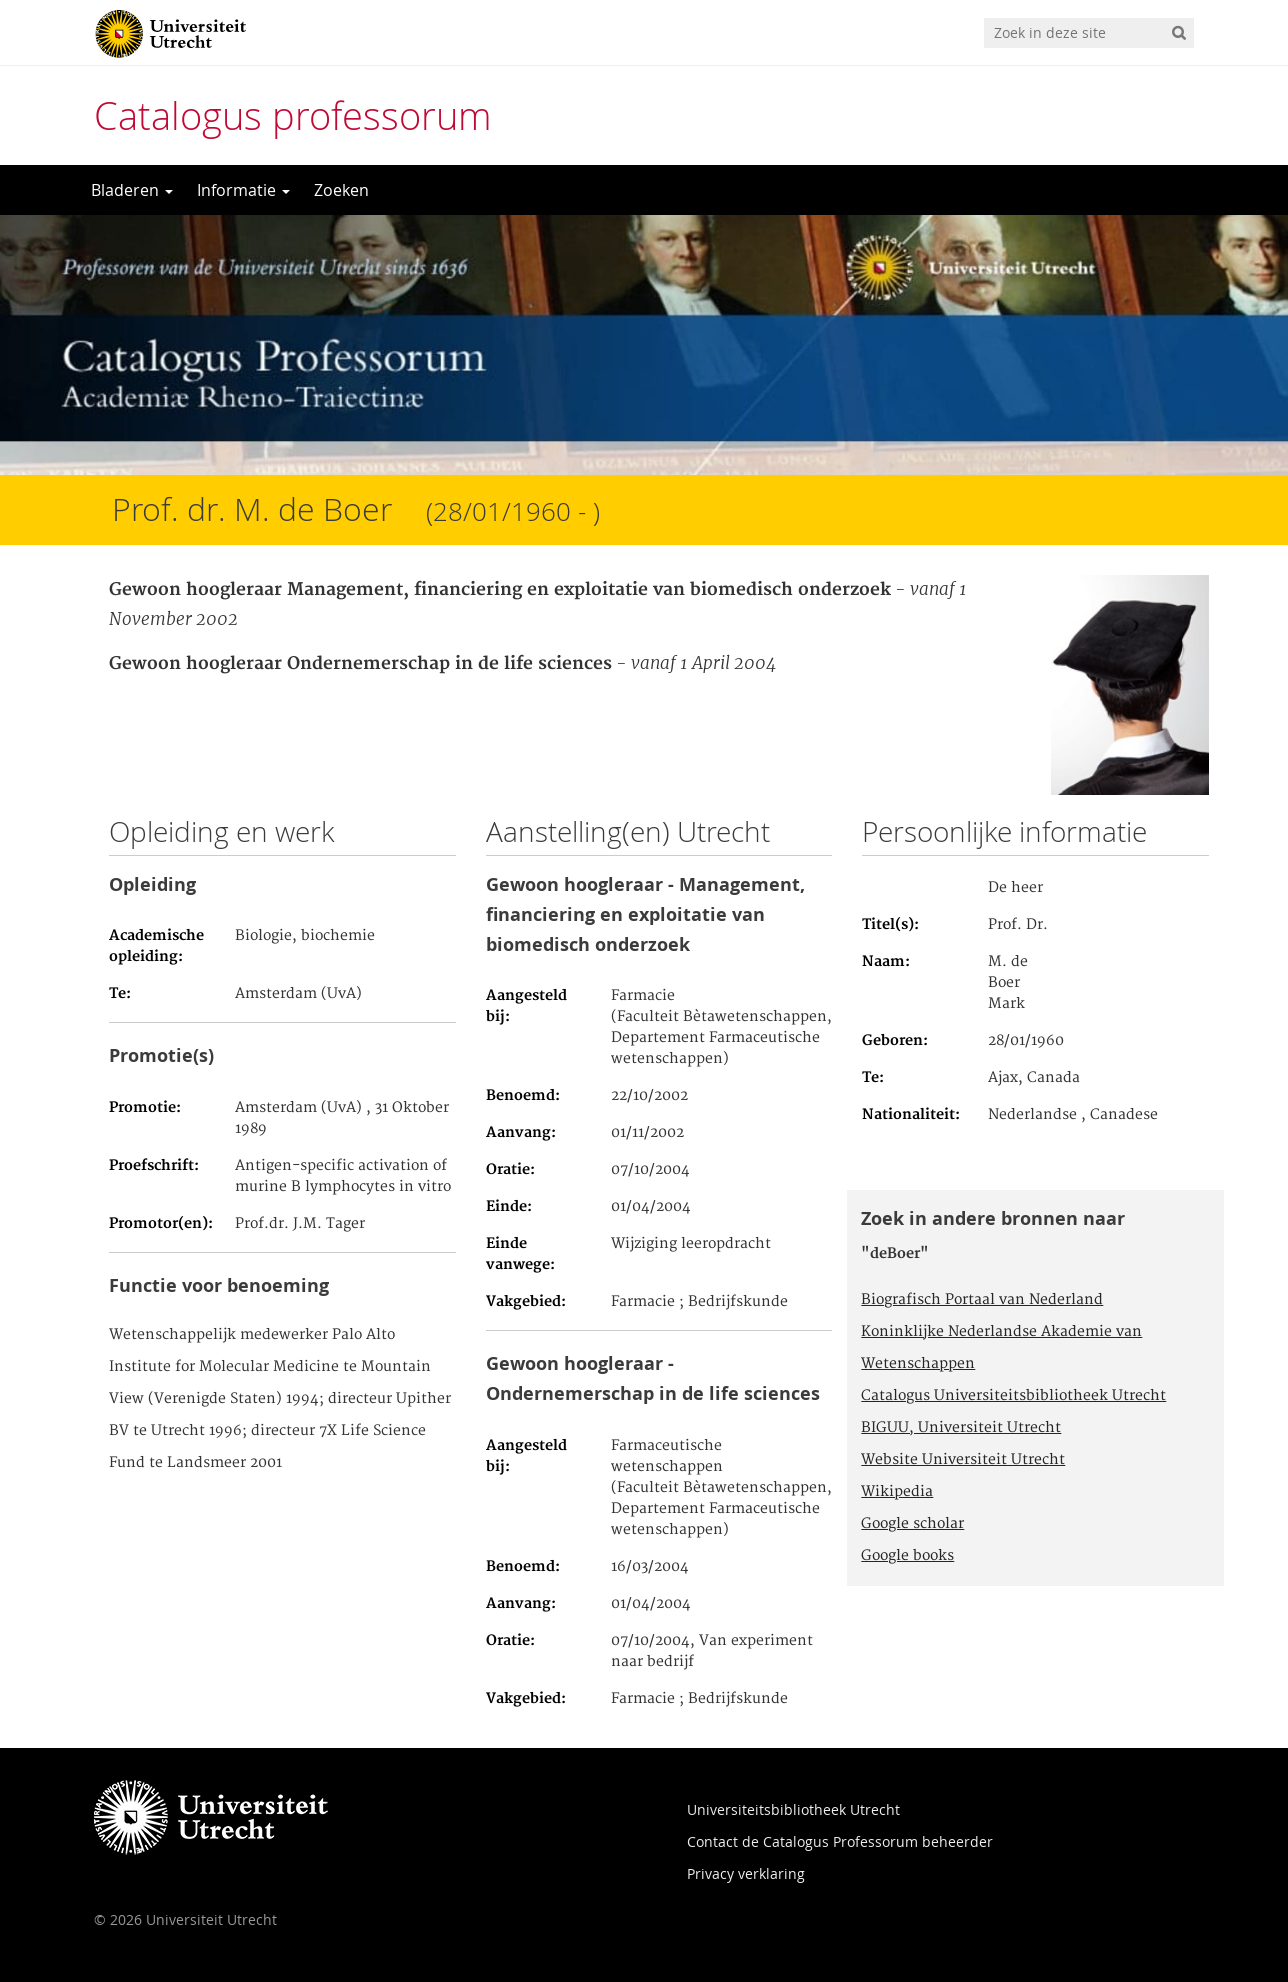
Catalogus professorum (293, 115)
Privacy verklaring (746, 1873)
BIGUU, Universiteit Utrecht (961, 1428)
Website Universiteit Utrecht (963, 1460)
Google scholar (912, 1524)
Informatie (243, 190)
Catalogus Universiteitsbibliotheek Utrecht (1013, 1396)
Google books (907, 1556)
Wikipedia (897, 1492)
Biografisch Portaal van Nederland (982, 1300)
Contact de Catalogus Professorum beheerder (840, 1841)
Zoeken (341, 190)
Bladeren (132, 190)
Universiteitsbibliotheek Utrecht (793, 1809)
